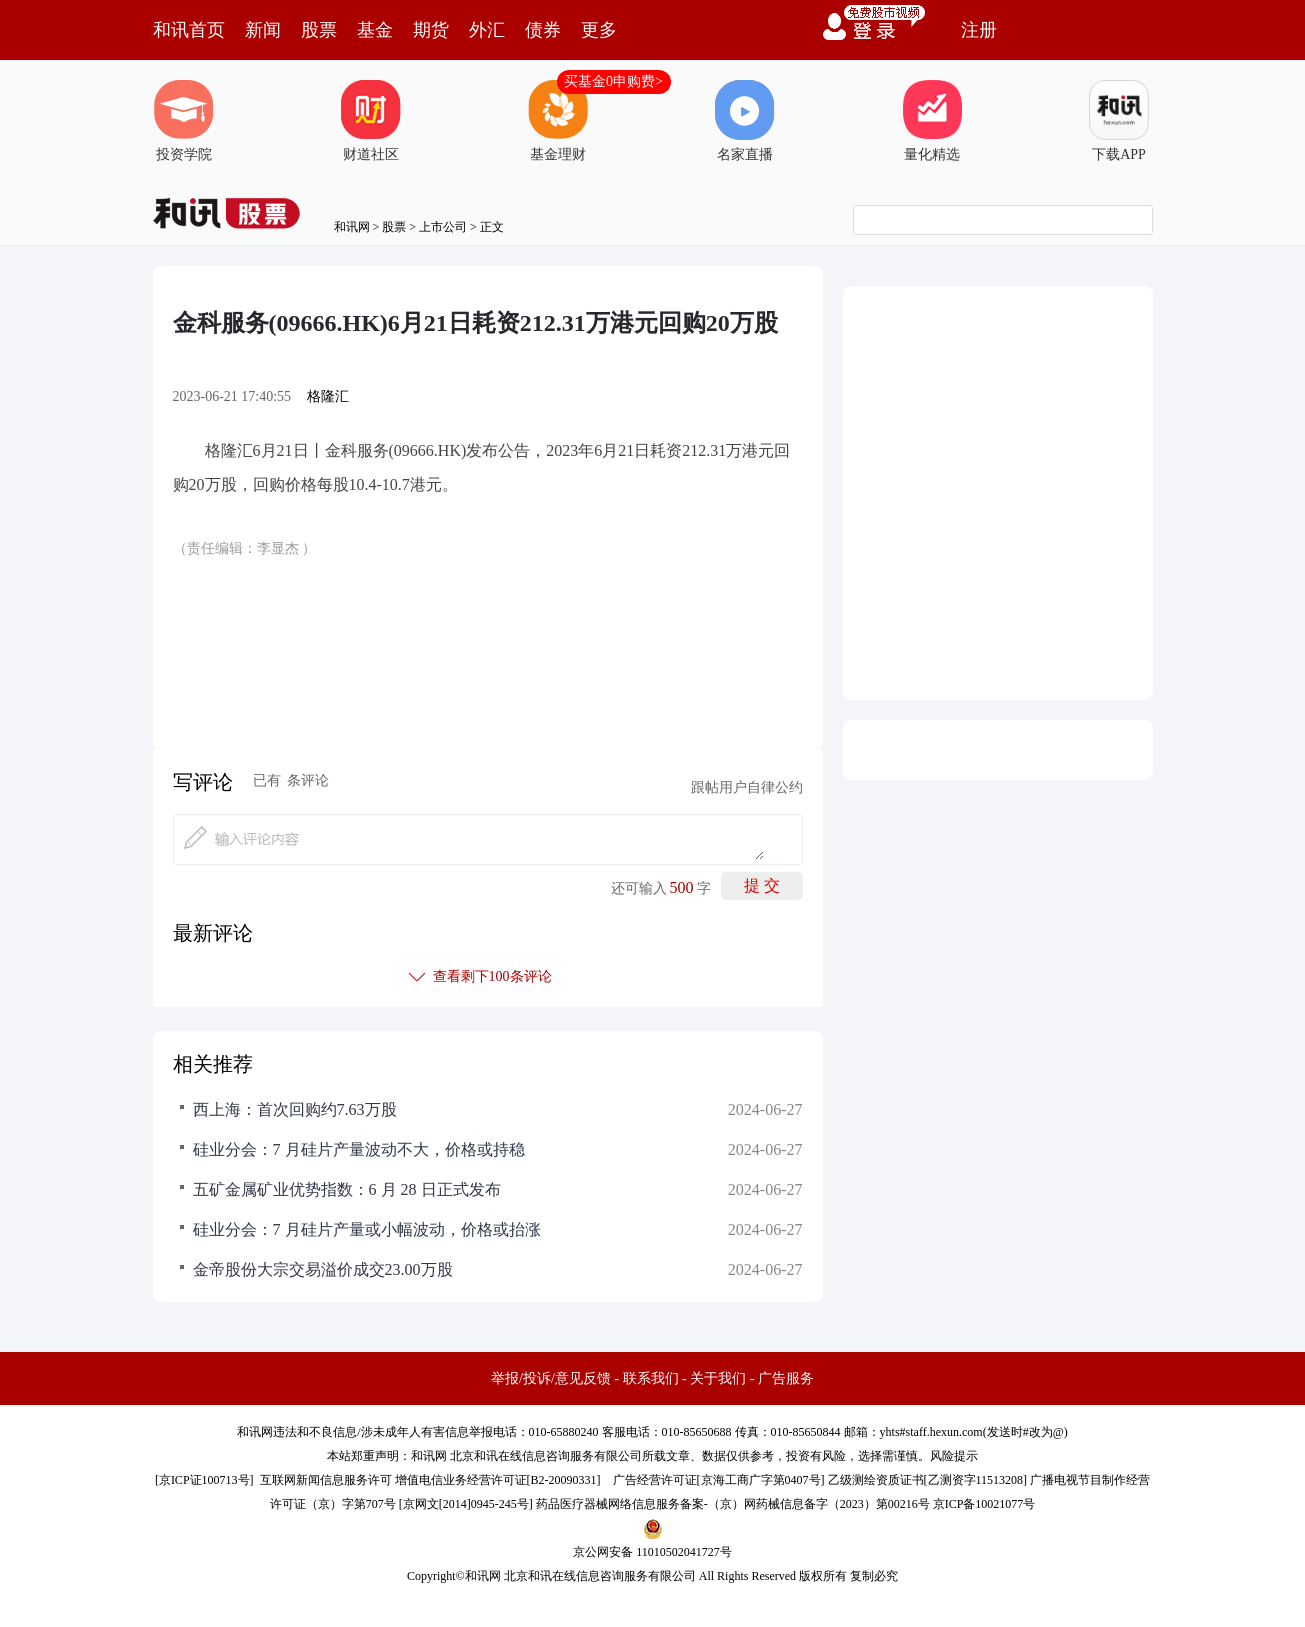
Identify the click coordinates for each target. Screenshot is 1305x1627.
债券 (543, 30)
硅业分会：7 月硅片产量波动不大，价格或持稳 (359, 1149)
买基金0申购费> (613, 81)
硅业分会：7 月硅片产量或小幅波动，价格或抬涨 (367, 1229)
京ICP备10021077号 (984, 1504)
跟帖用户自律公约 (747, 787)
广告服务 (786, 1378)
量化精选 (932, 121)
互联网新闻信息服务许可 (326, 1480)
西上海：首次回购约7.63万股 (295, 1109)
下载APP (1119, 121)
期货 (431, 30)
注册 (979, 30)
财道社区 (371, 121)
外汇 (487, 30)
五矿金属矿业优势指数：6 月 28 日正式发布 (347, 1189)
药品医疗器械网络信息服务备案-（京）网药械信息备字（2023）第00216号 (733, 1504)
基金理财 (558, 121)
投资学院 (184, 121)
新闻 (263, 30)
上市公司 (443, 227)
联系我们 (651, 1378)
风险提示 (954, 1456)
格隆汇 (328, 396)
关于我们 (718, 1378)
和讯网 (352, 227)
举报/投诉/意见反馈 (551, 1378)
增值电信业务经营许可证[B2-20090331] (498, 1480)
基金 (375, 30)
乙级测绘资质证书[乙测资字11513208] (928, 1480)
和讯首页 (189, 30)
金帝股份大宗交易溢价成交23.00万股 (323, 1269)
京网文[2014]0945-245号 (466, 1504)
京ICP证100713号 (204, 1480)
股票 (319, 30)
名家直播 (745, 121)
